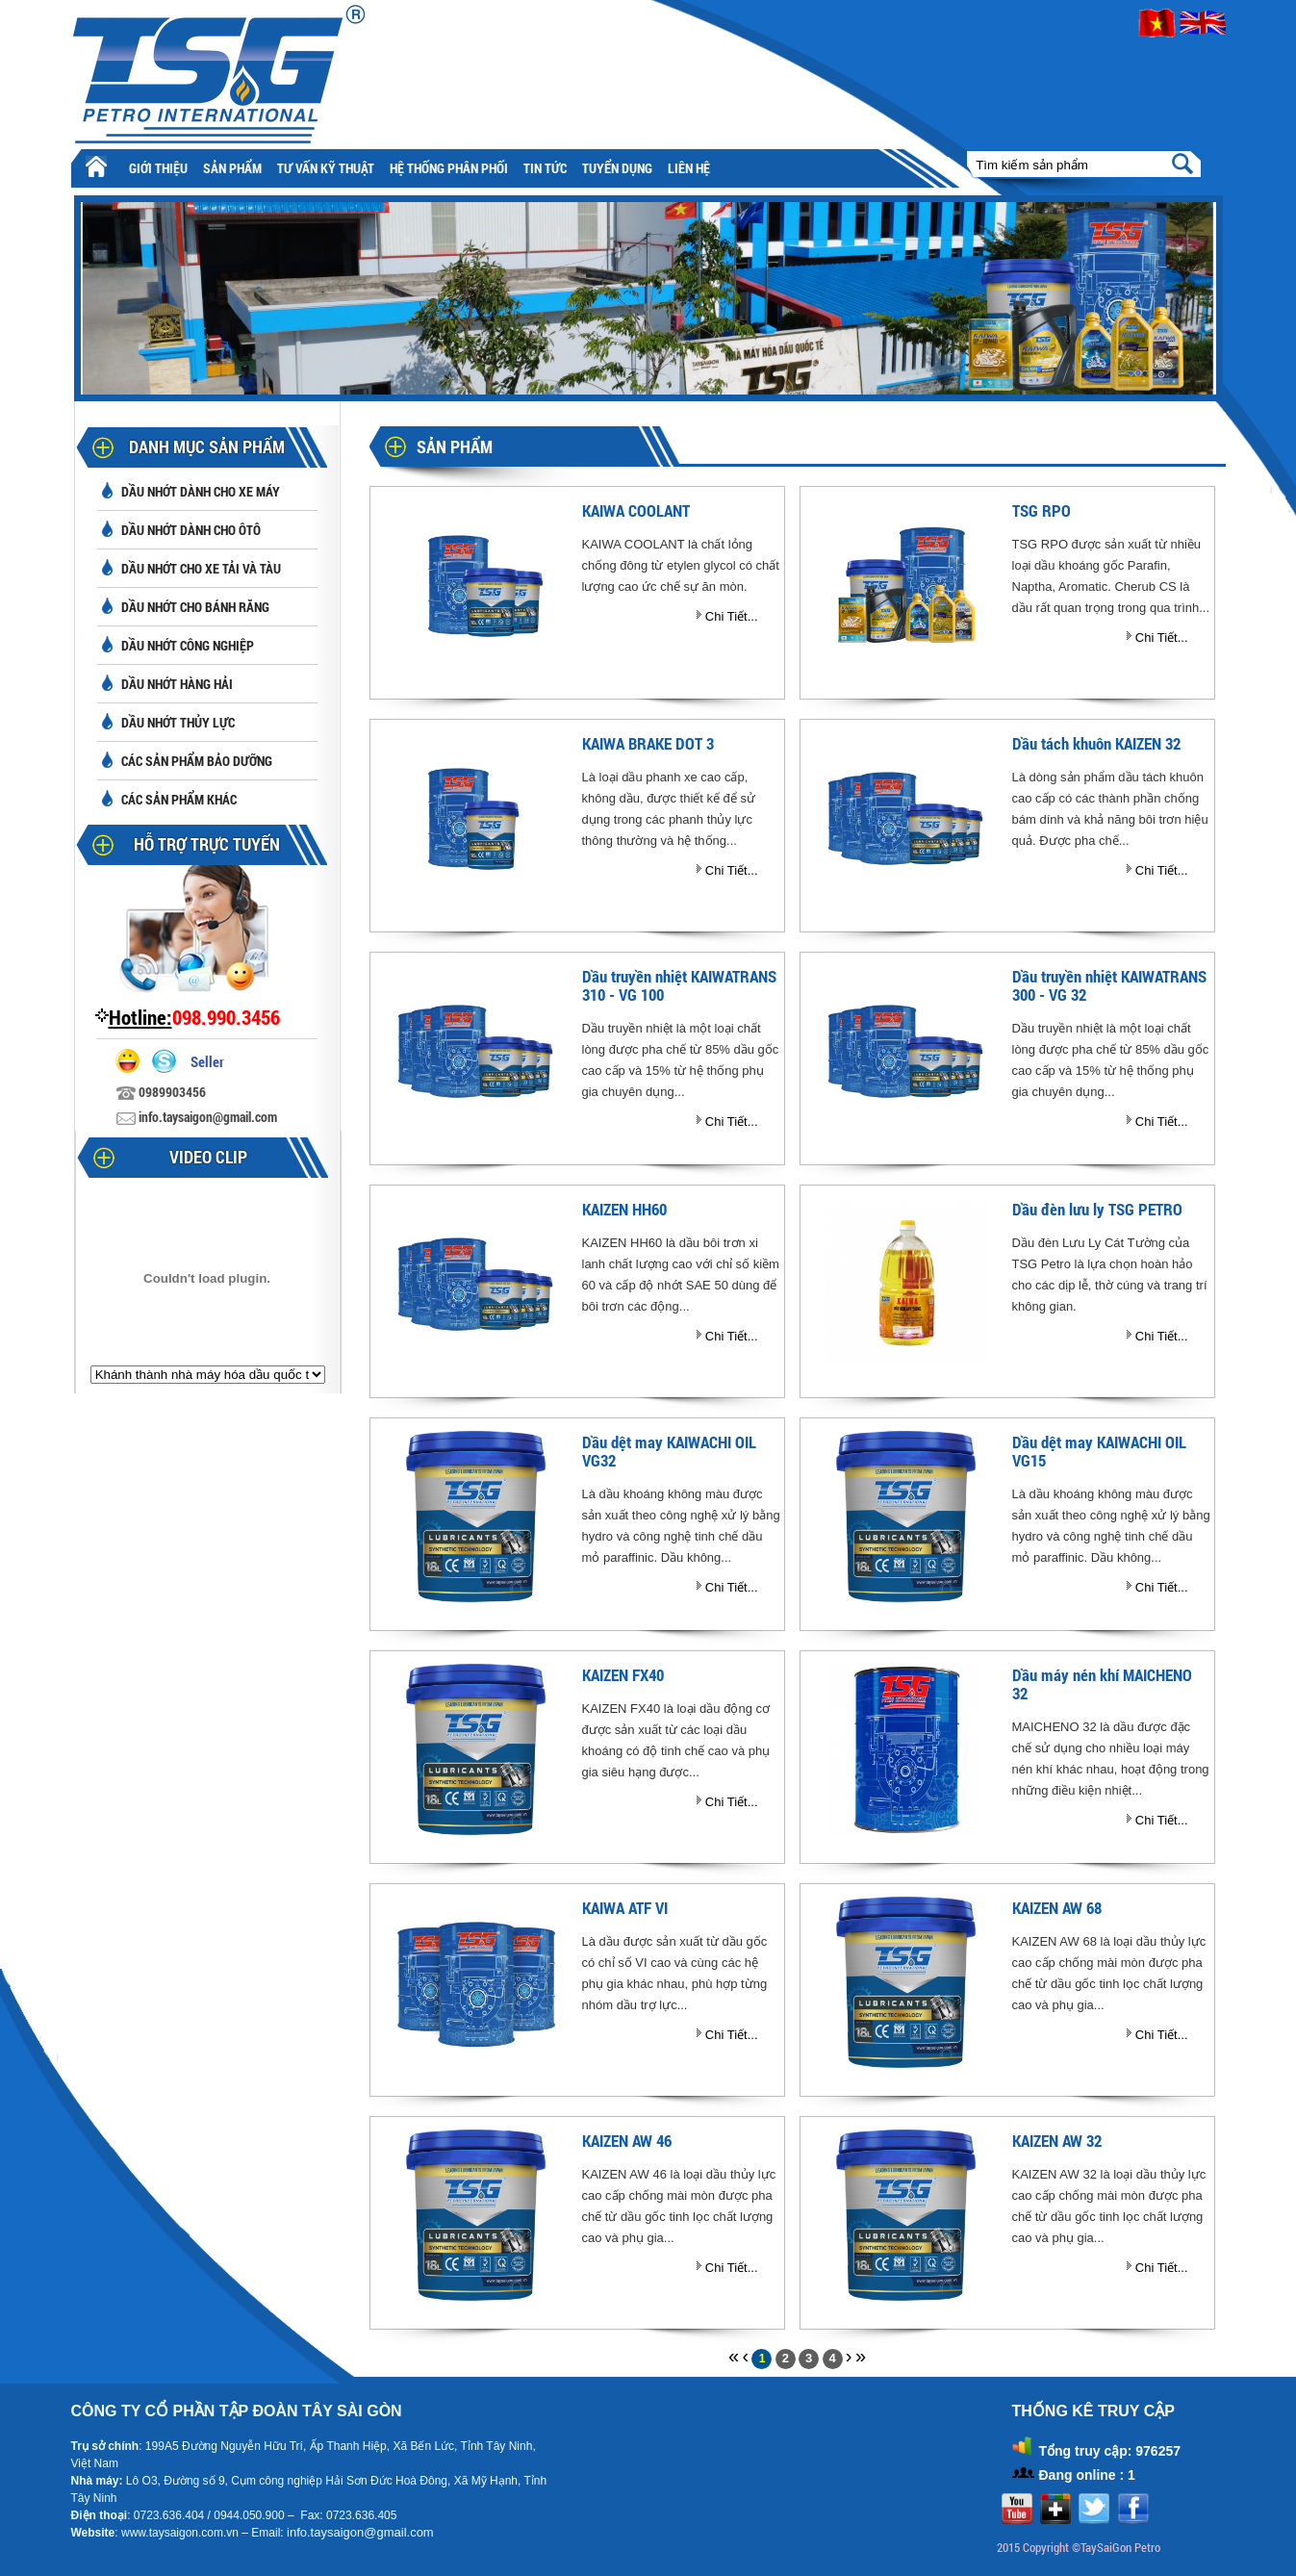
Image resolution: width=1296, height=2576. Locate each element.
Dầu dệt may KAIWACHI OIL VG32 (669, 1451)
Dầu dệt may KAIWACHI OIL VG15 (1099, 1451)
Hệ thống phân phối (449, 168)
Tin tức (545, 168)
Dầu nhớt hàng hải (177, 684)
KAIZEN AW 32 (1057, 2141)
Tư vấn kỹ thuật (325, 168)
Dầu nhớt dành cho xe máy (200, 491)
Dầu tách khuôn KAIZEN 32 (1096, 743)
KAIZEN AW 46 (627, 2141)
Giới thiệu (158, 168)
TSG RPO (1041, 510)
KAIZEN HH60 (624, 1209)
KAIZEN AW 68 (1057, 1908)
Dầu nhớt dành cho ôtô (191, 530)
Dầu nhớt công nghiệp (187, 645)
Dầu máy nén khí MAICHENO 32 (1102, 1684)
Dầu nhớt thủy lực (178, 722)
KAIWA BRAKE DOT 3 (648, 743)
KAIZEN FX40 (623, 1675)
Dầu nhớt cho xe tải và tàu (201, 568)
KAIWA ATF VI (625, 1908)
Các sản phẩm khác (179, 799)
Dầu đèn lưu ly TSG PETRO (1097, 1209)
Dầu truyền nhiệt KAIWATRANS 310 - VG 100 (679, 985)
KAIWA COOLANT (636, 510)
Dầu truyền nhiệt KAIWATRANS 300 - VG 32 (1109, 985)
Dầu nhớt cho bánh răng (195, 607)
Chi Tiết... (731, 616)
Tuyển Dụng (617, 168)
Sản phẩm (232, 168)
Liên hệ (689, 168)
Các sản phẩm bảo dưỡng (196, 761)
